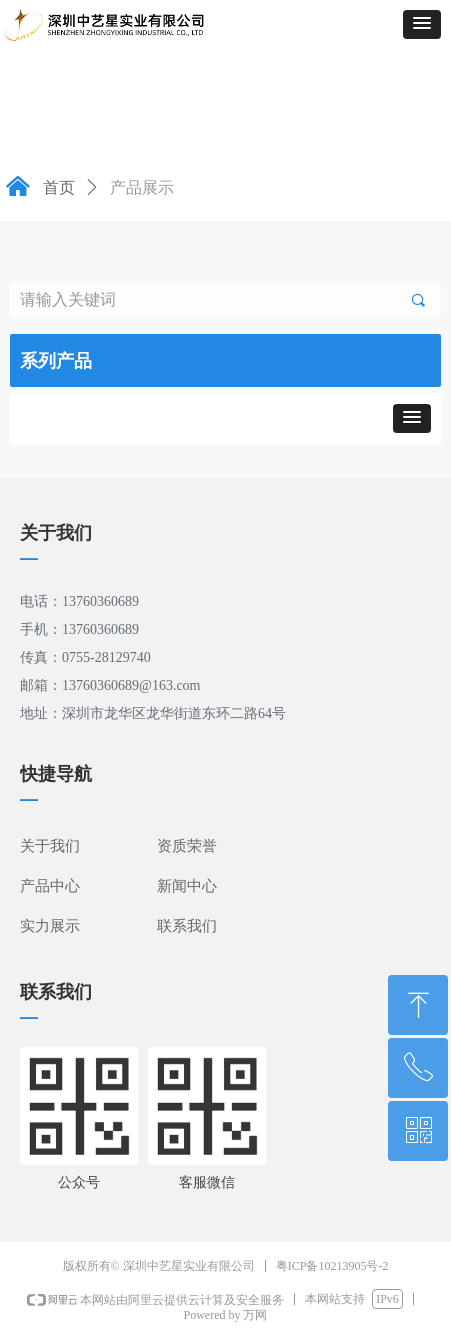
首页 (59, 187)
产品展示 (142, 187)
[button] (422, 24)
